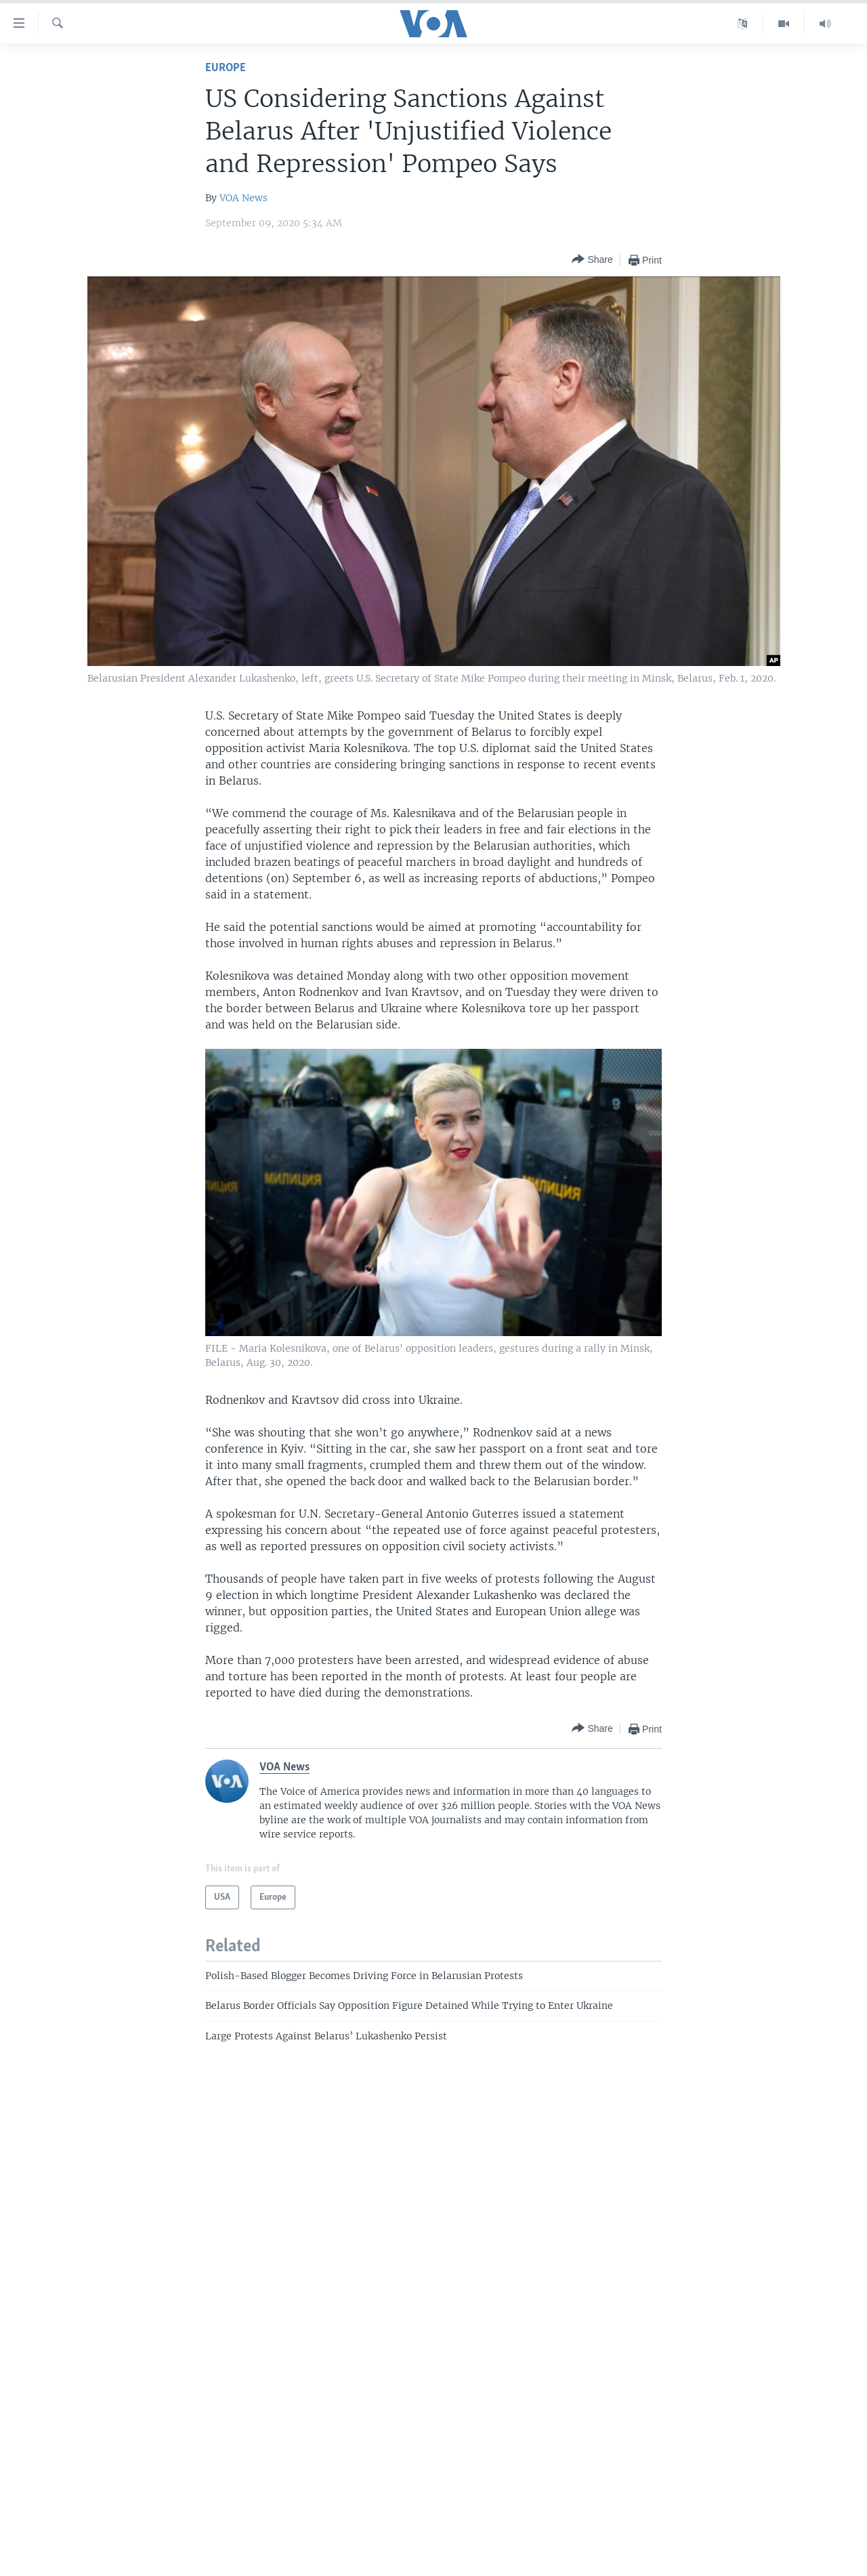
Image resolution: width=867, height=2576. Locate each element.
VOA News (243, 198)
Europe (225, 68)
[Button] (592, 260)
